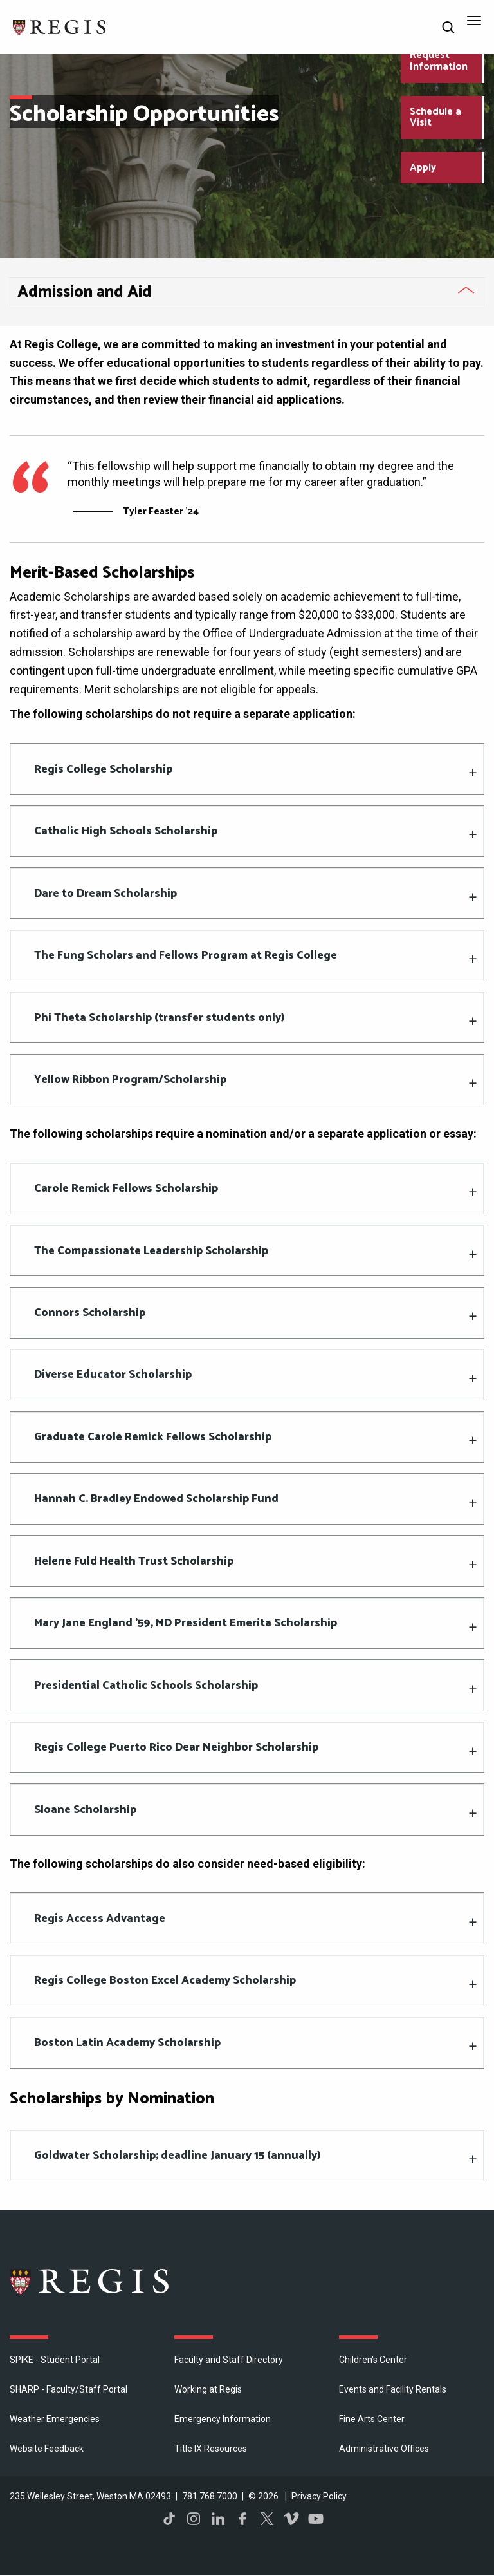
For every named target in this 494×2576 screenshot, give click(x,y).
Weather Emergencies (55, 2419)
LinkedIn (218, 2518)
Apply (423, 167)
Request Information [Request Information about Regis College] (439, 60)
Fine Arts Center (372, 2419)
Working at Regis (208, 2389)
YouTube (316, 2518)
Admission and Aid (84, 292)
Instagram (193, 2518)
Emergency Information (222, 2419)
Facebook (242, 2518)
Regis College (90, 2281)
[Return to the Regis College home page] (60, 26)
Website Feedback (47, 2448)
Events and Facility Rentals (392, 2389)
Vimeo (291, 2518)
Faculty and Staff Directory (228, 2360)
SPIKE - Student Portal (55, 2360)
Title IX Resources (210, 2448)
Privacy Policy (319, 2496)
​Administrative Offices (384, 2448)
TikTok (169, 2518)
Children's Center (373, 2360)
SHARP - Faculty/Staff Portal (68, 2389)
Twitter (267, 2518)
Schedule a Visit (435, 117)
